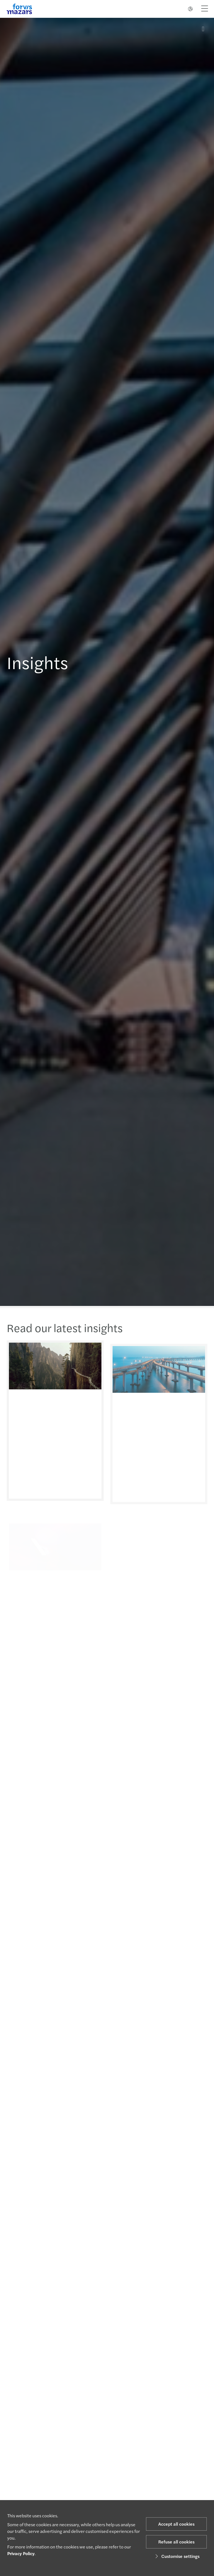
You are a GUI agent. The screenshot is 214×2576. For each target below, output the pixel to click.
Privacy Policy (21, 2553)
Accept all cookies (176, 2524)
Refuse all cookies (176, 2541)
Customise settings (177, 2556)
